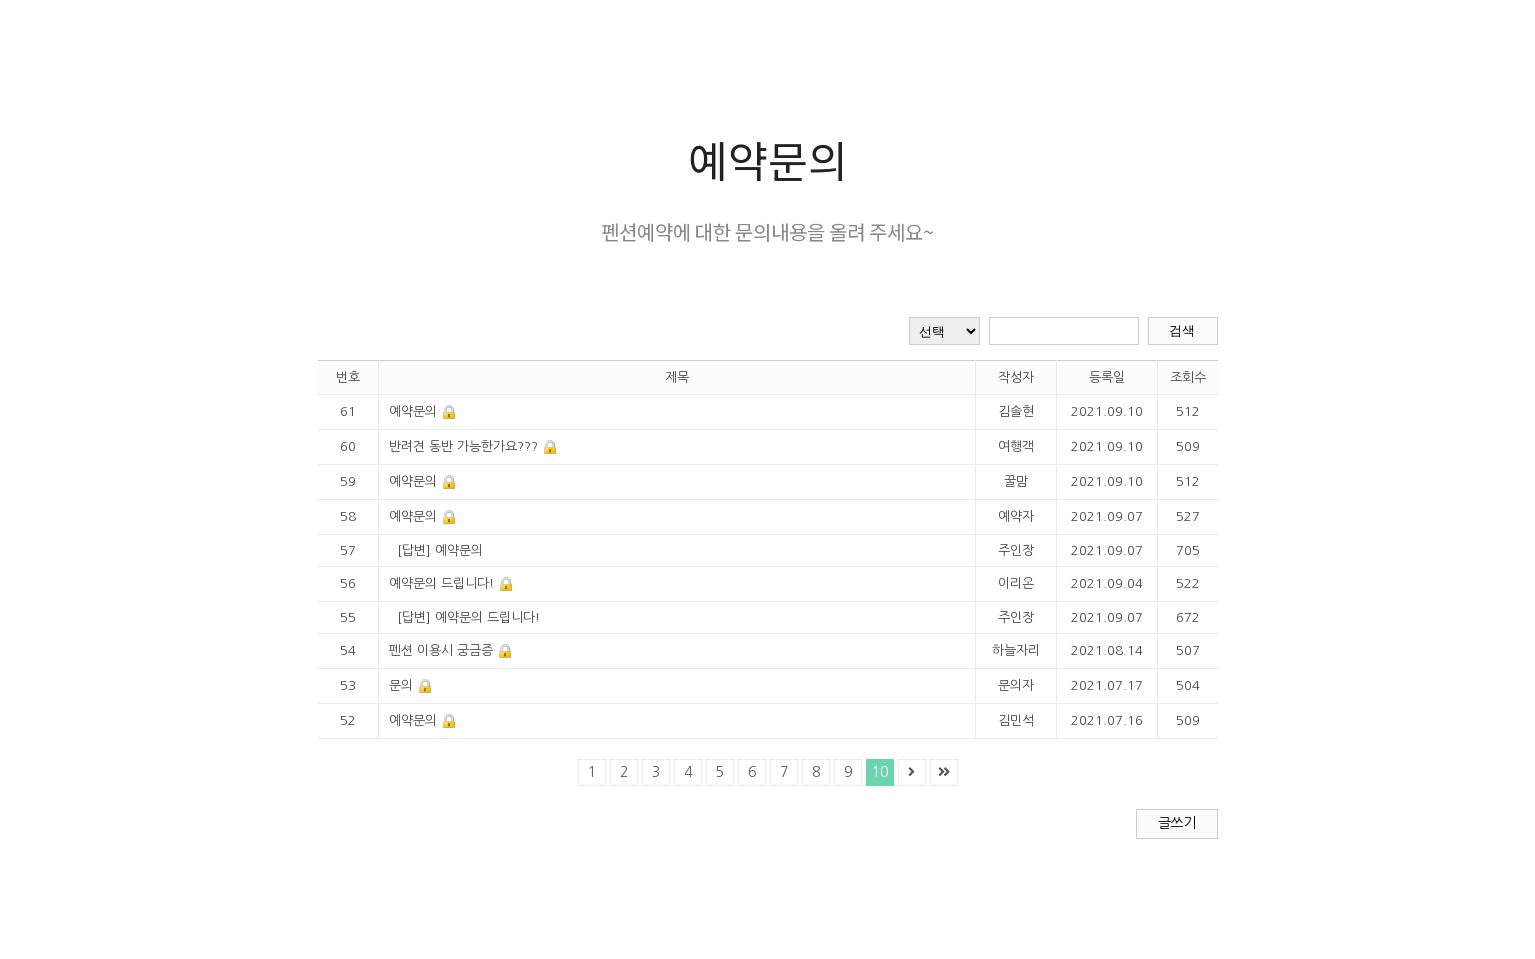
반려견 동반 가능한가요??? (463, 446)
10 (880, 772)
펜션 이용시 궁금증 (441, 650)
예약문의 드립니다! (441, 583)
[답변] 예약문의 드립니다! (468, 617)
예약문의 (413, 411)
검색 (1182, 330)
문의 (401, 685)
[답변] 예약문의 (440, 550)
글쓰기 (1176, 823)
